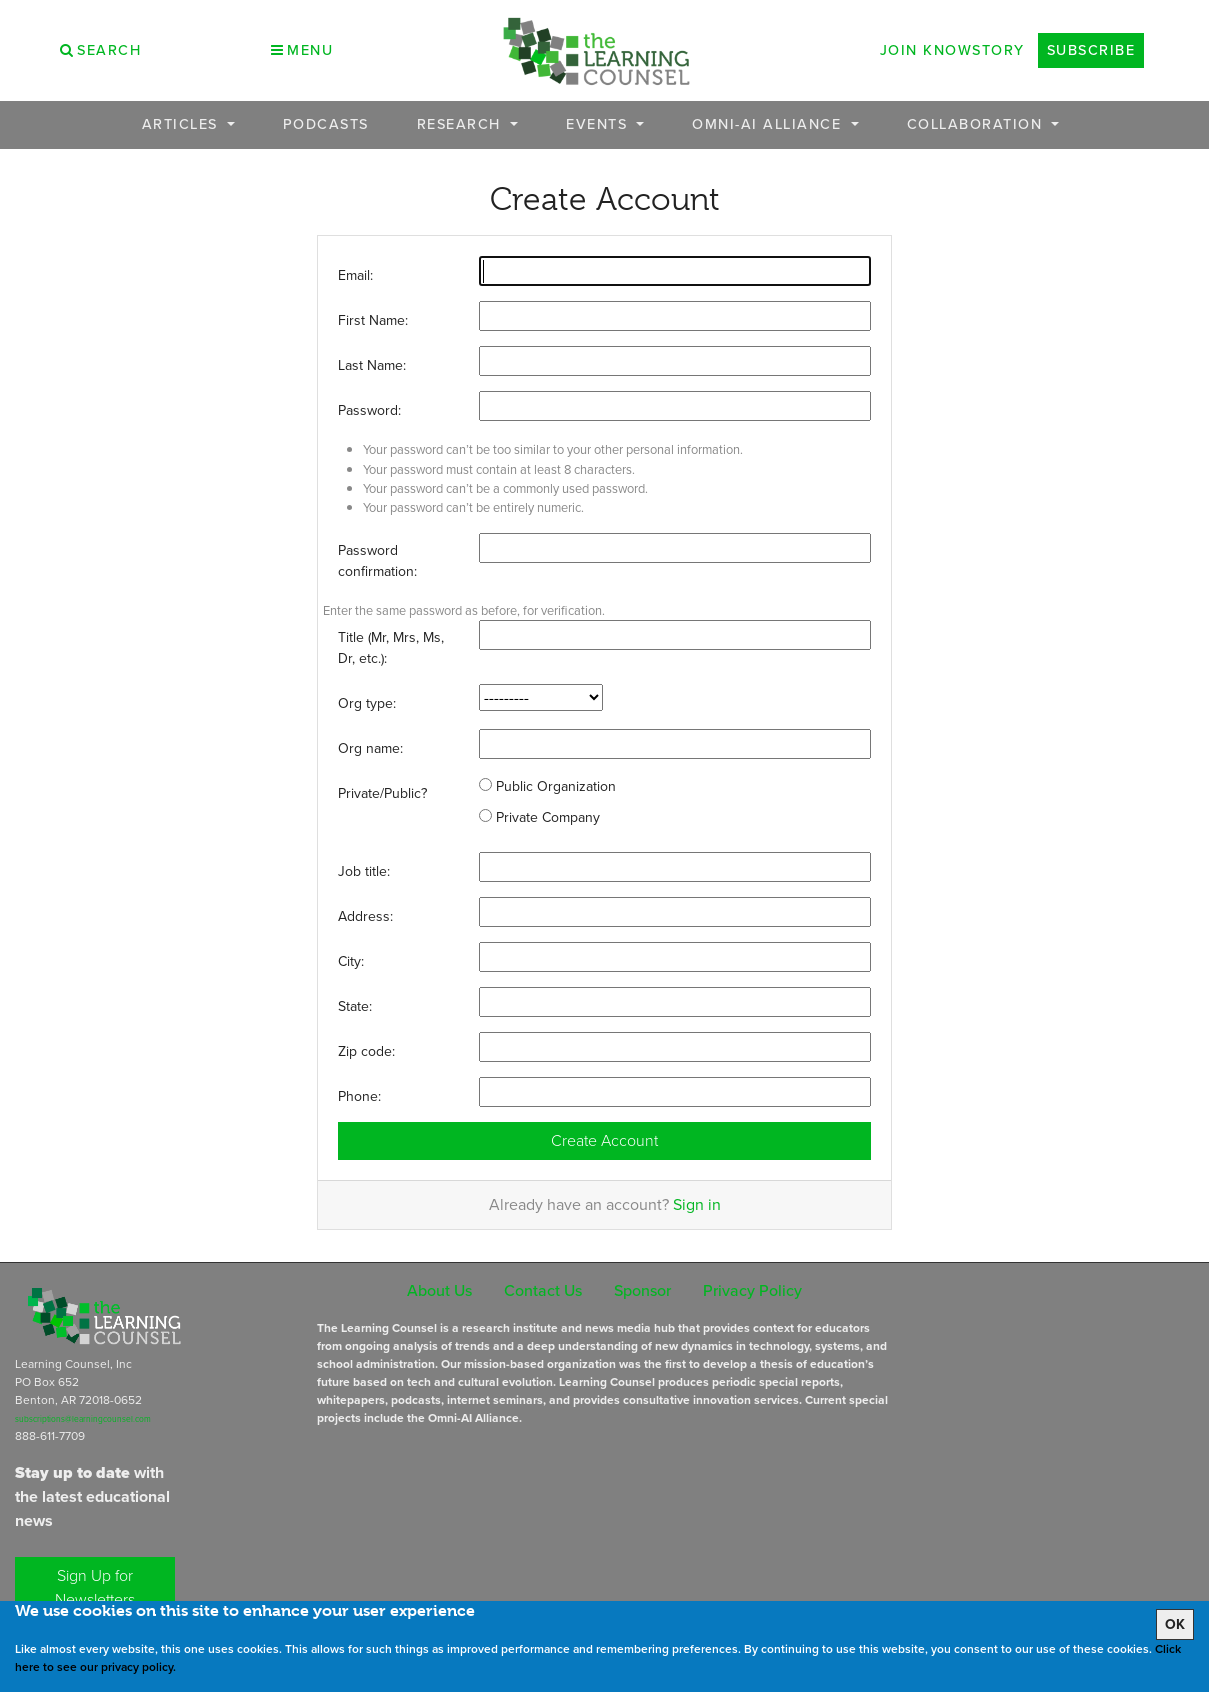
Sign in (697, 1204)
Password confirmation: (377, 561)
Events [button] (599, 124)
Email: (355, 275)
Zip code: (366, 1051)
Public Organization (547, 786)
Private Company (539, 817)
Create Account (604, 1140)
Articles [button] (183, 124)
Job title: (364, 871)
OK (1175, 1624)
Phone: (359, 1096)
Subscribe (1091, 50)
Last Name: (372, 365)
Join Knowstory (952, 50)
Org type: (367, 703)
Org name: (370, 748)
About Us (439, 1290)
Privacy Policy (752, 1290)
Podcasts (326, 124)
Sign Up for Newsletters (95, 1587)
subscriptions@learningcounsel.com (83, 1419)
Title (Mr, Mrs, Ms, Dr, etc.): (391, 648)
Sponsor (642, 1290)
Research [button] (462, 124)
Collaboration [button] (977, 124)
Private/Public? (382, 793)
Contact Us (543, 1290)
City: (351, 961)
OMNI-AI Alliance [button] (769, 124)
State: (355, 1006)
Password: (369, 410)
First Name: (373, 320)
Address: (365, 916)
